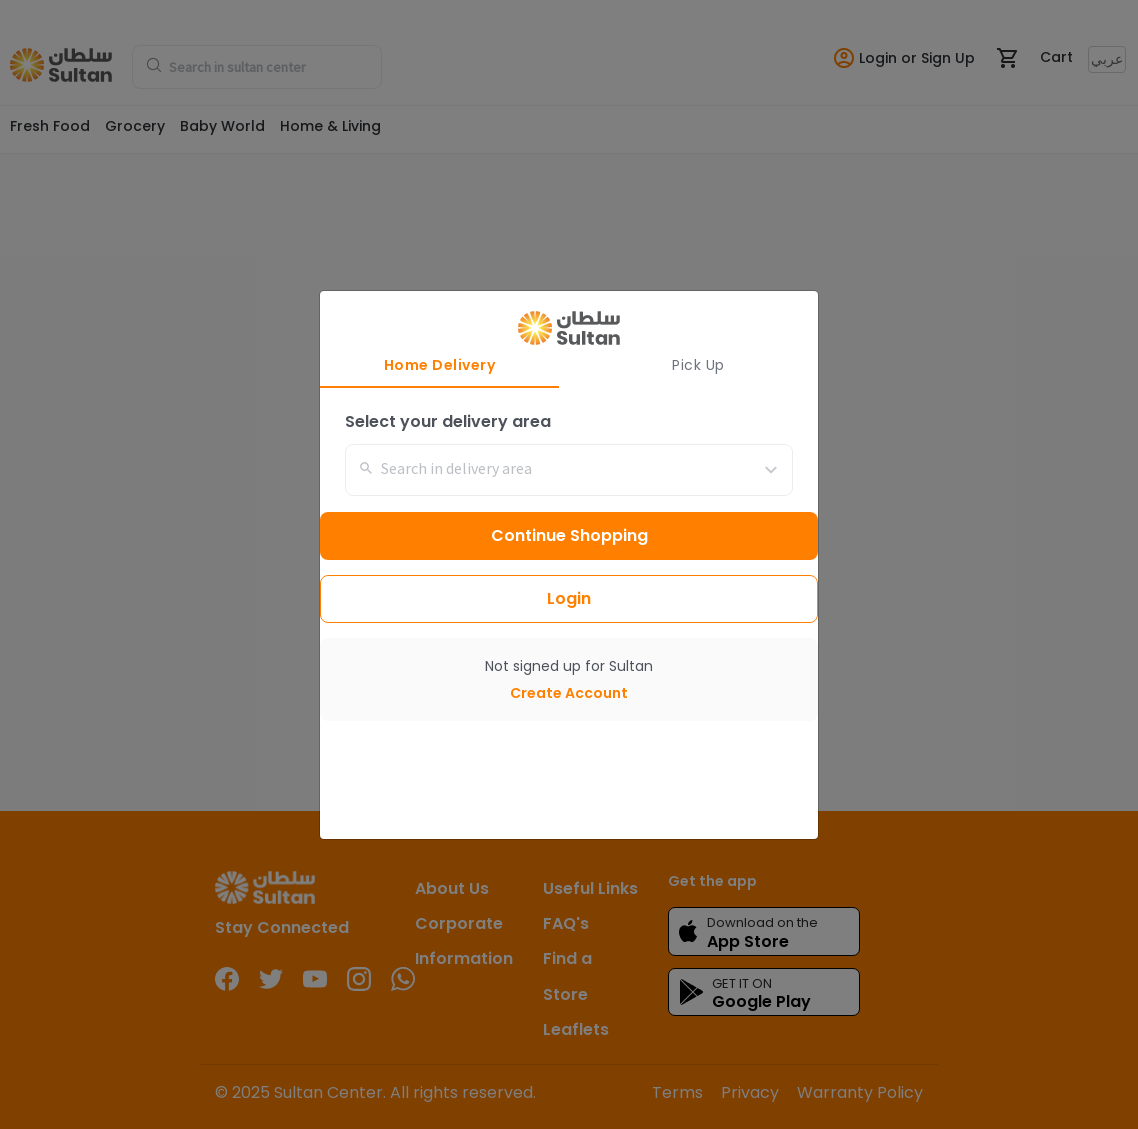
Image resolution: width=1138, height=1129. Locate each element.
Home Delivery (440, 365)
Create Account (569, 693)
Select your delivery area (448, 421)
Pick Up (698, 365)
